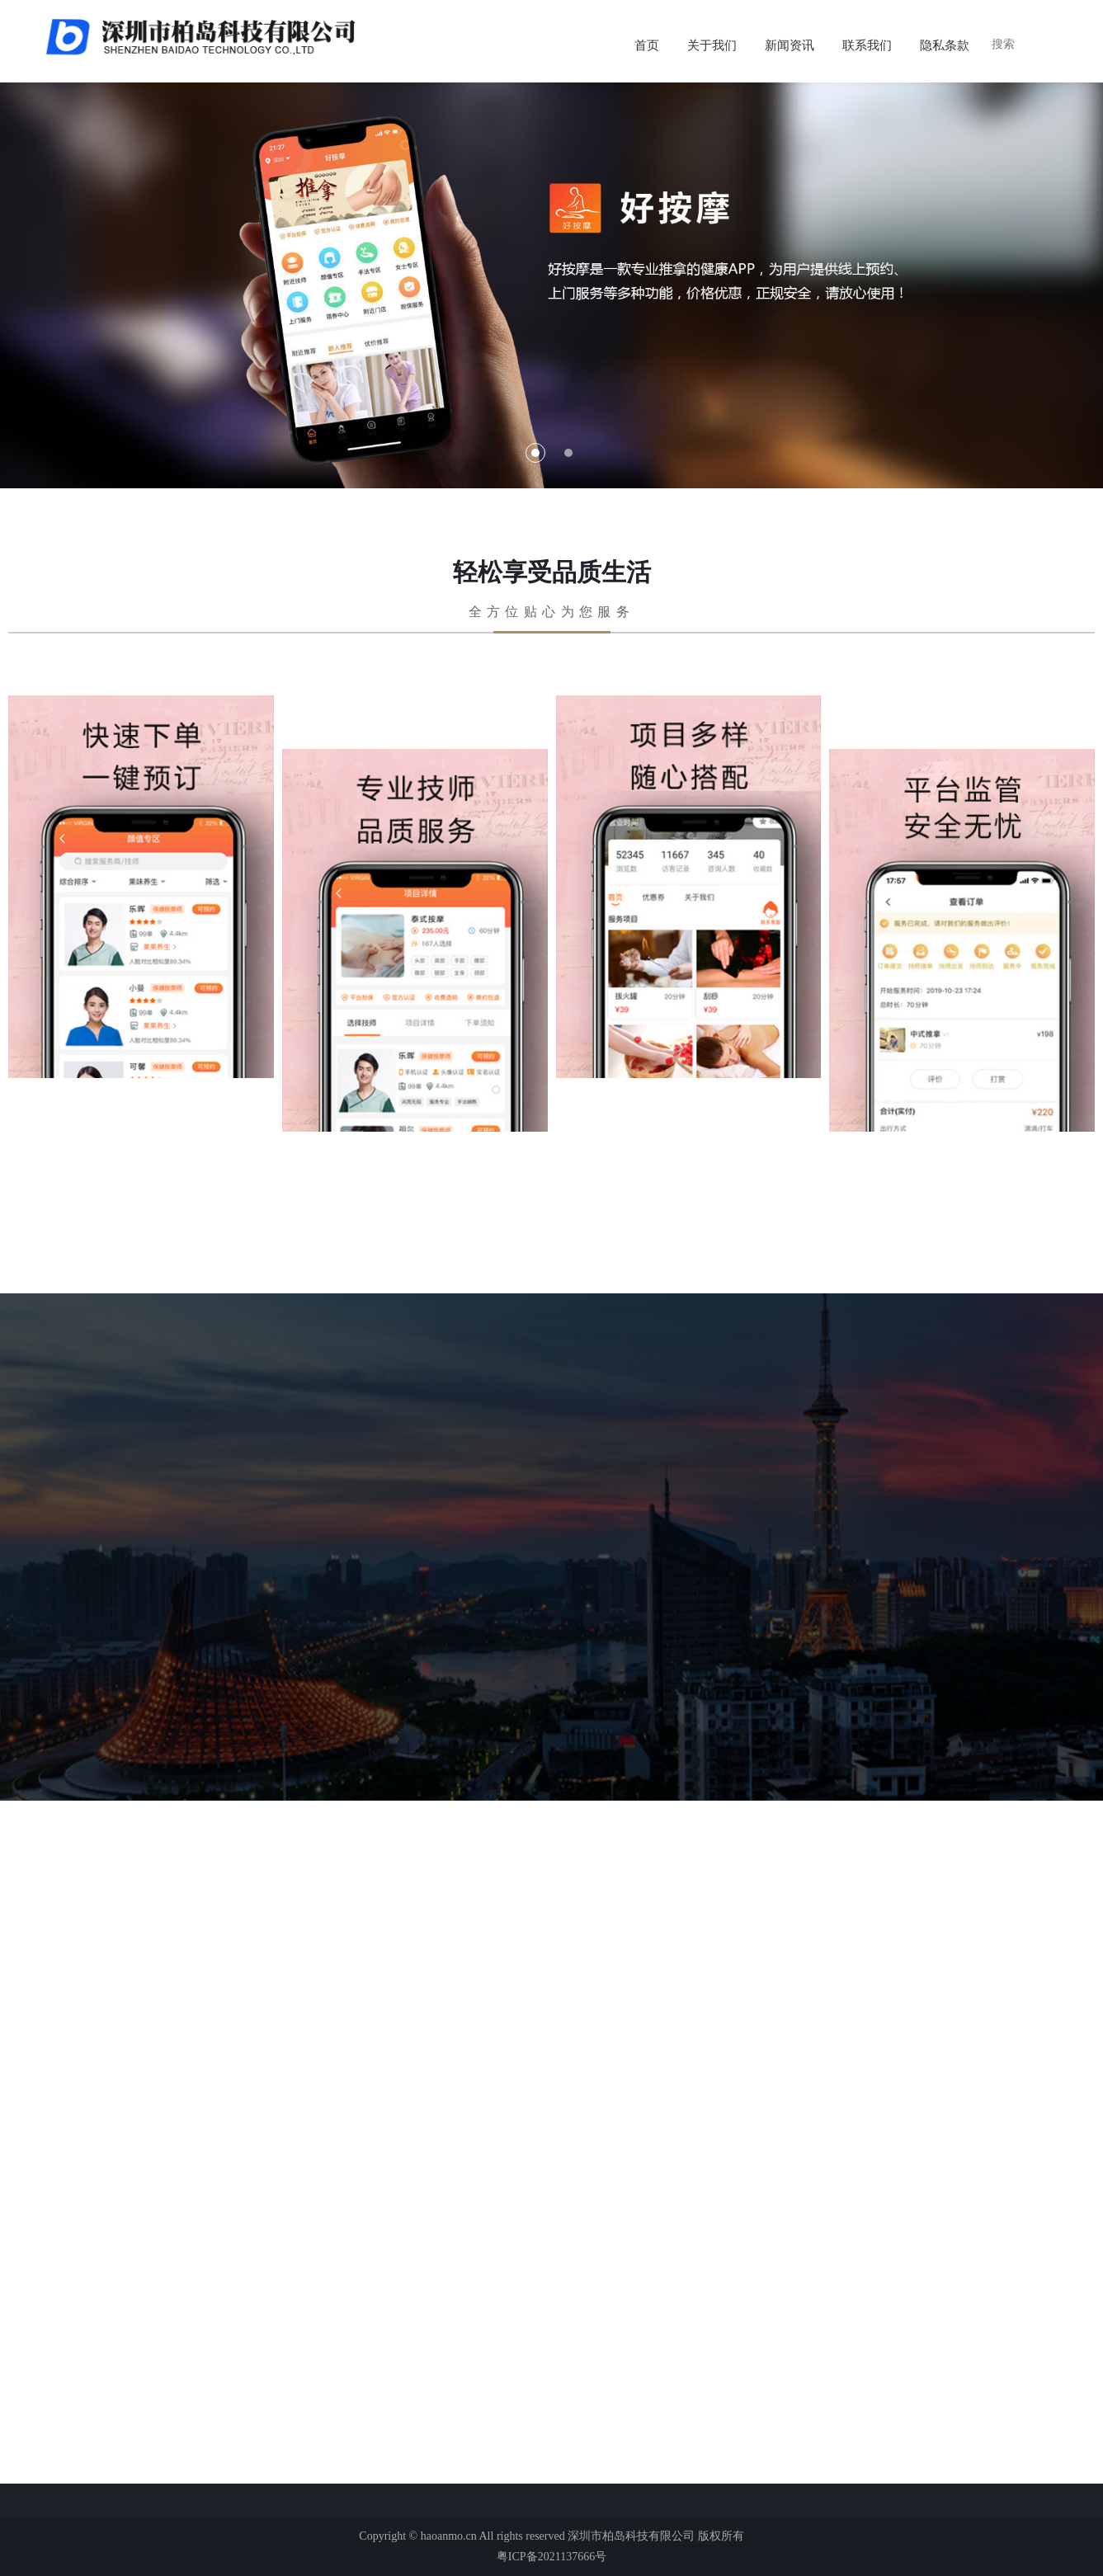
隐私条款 (944, 45)
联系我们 (867, 45)
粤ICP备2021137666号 (551, 2556)
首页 (646, 45)
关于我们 (712, 45)
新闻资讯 (789, 45)
